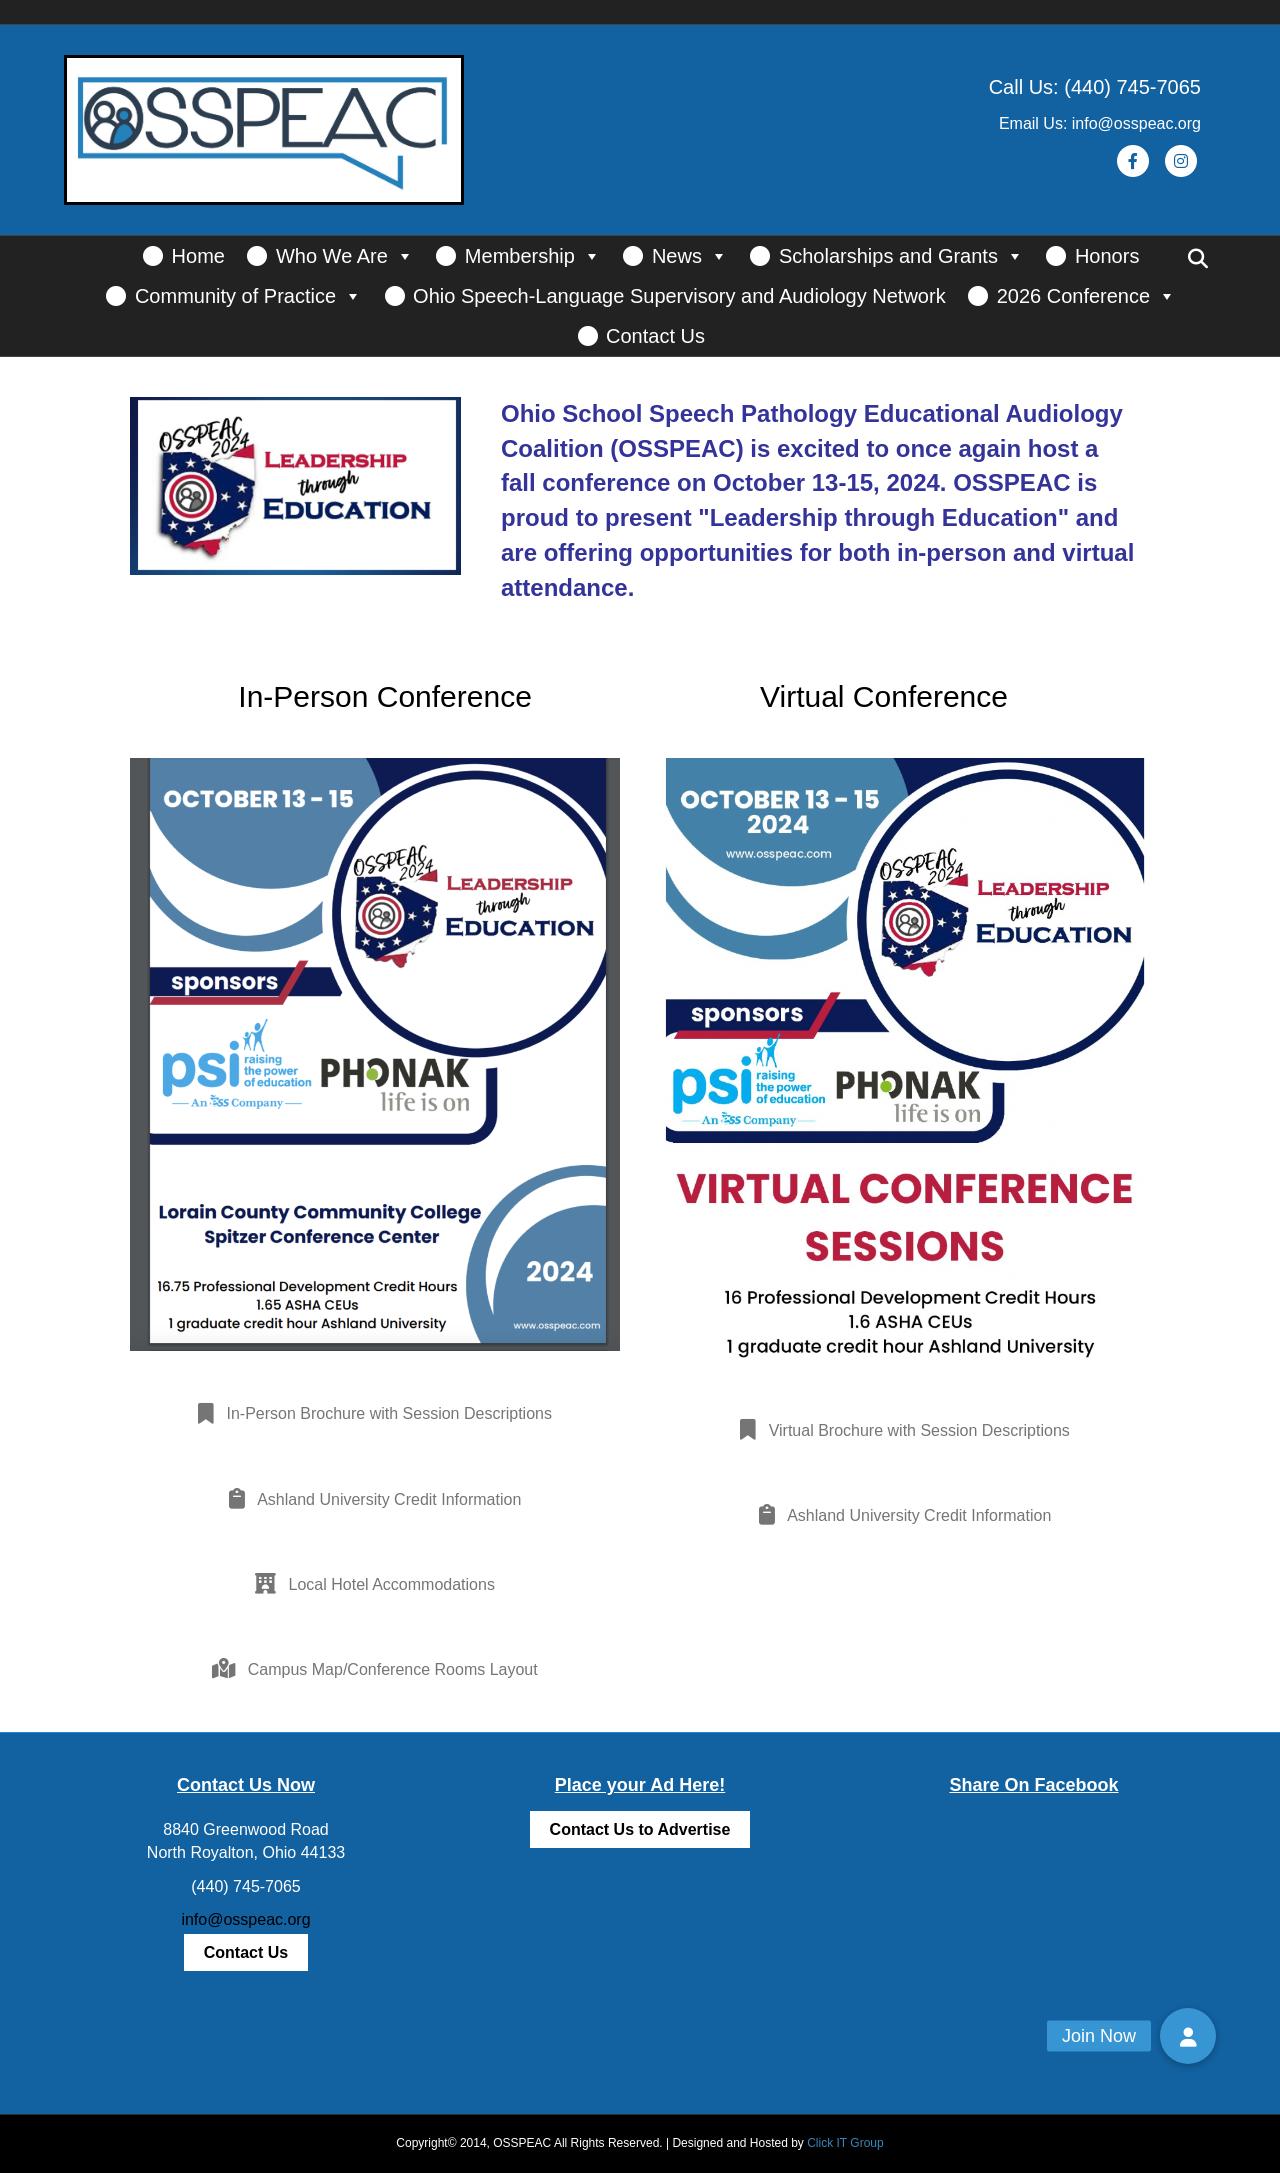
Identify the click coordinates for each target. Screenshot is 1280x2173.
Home (198, 256)
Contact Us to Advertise (640, 1829)
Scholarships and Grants (901, 256)
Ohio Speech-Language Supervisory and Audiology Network (679, 296)
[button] (1188, 2036)
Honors (1107, 256)
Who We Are (345, 256)
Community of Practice (248, 296)
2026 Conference (1086, 296)
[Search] (1198, 259)
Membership (533, 256)
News (690, 256)
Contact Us (655, 336)
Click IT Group (845, 2143)
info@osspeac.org (245, 1919)
